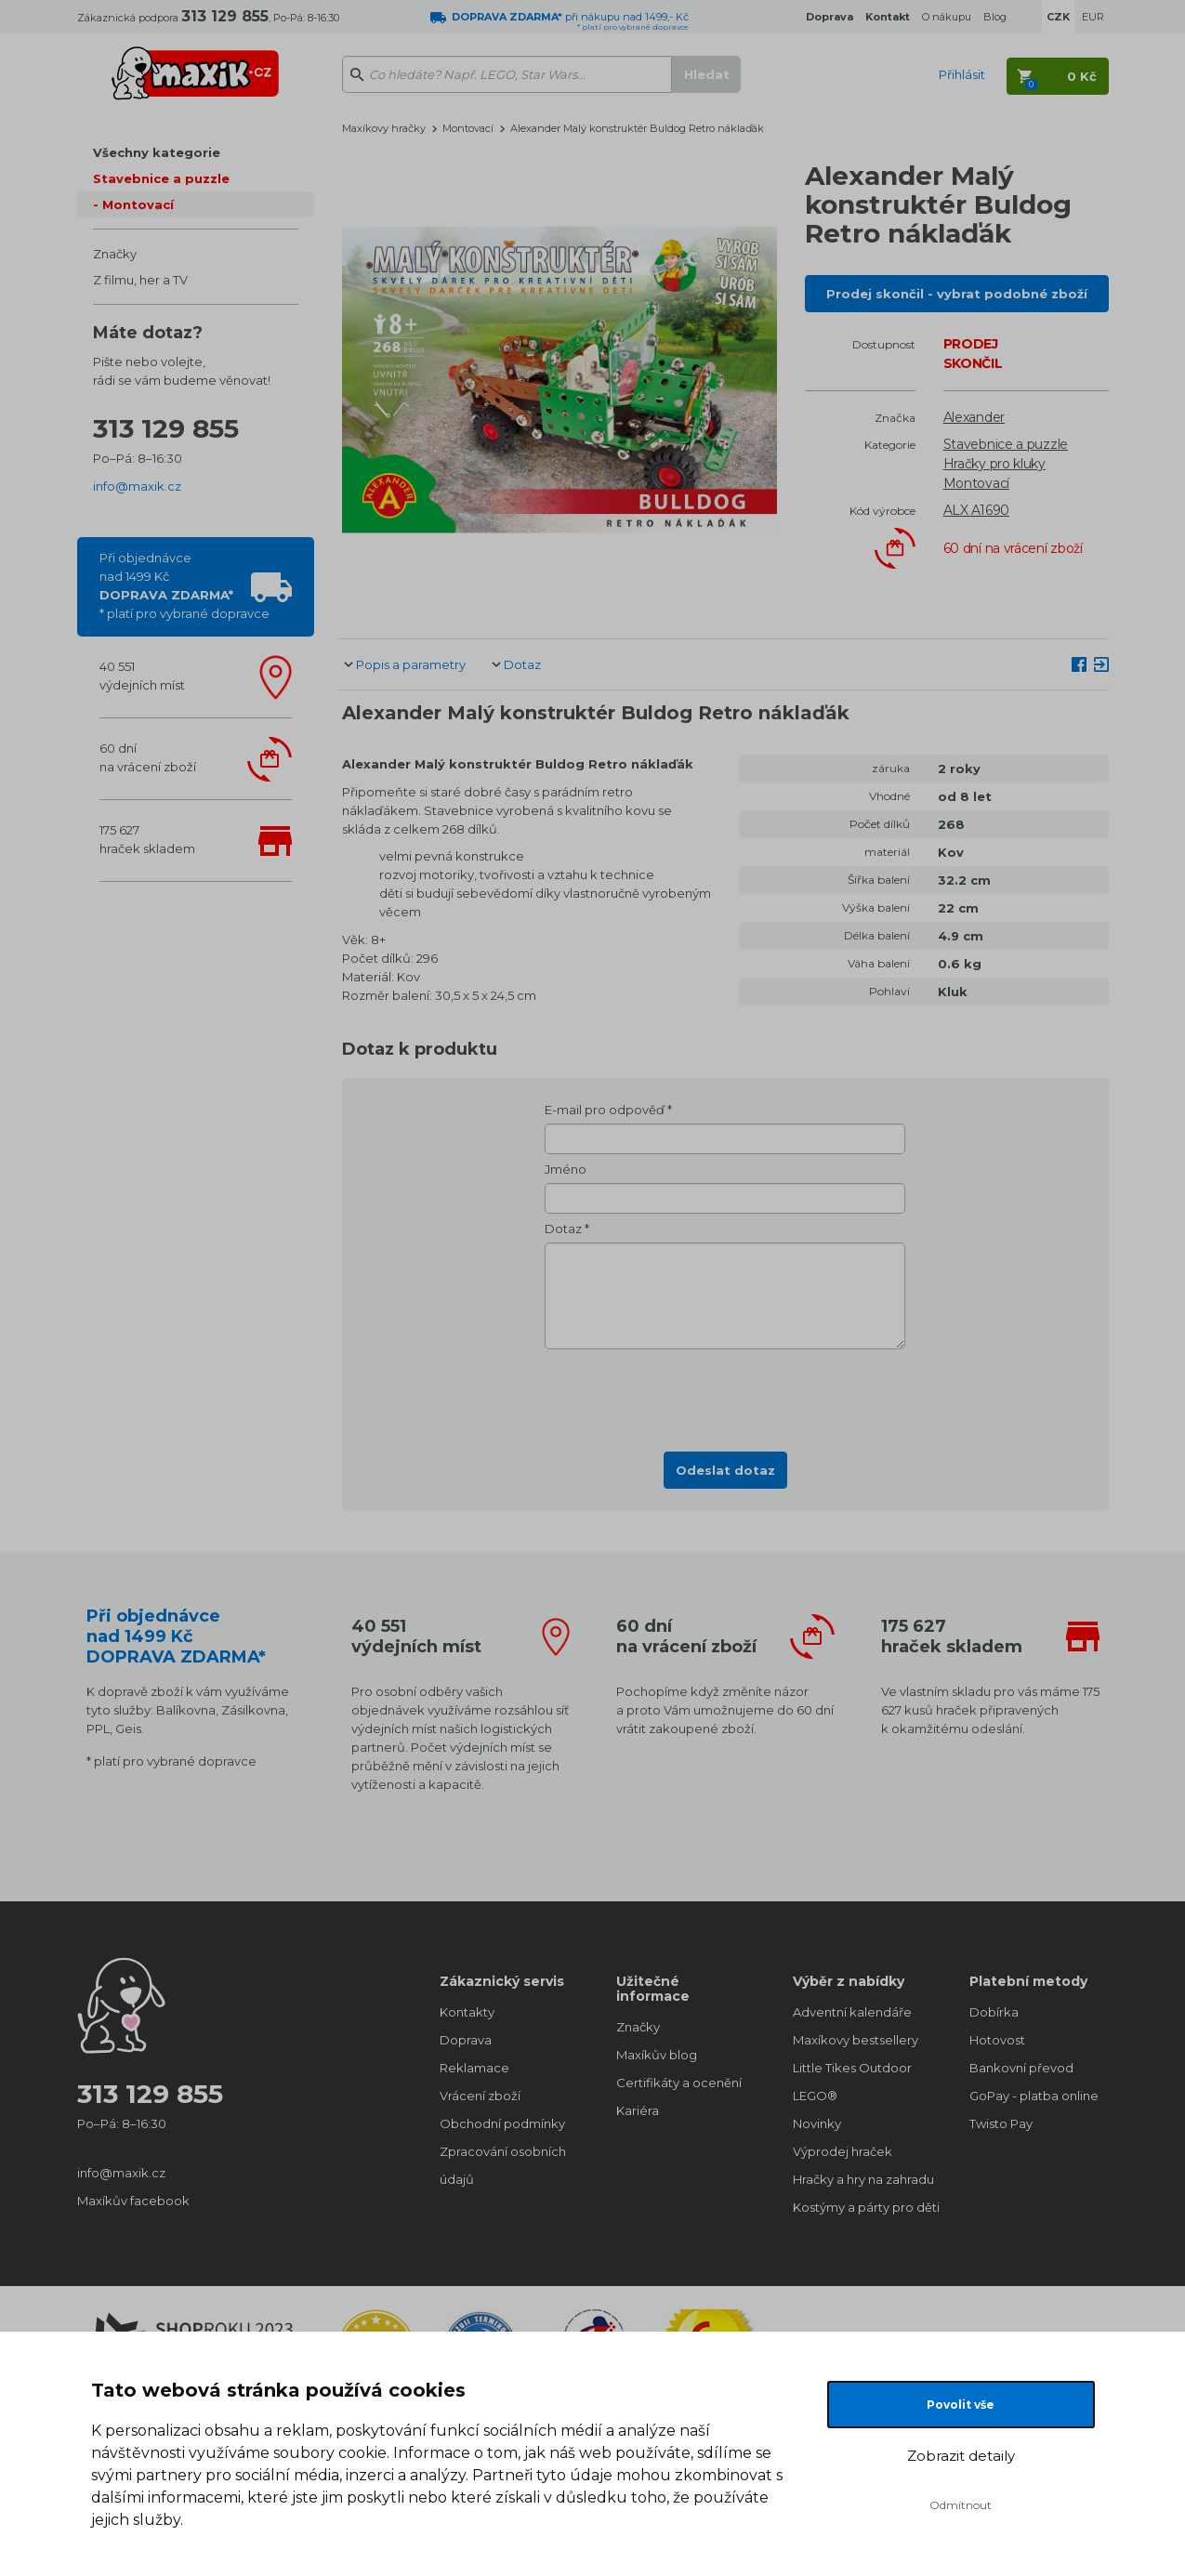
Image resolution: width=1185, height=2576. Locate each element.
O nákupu (946, 16)
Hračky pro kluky (994, 463)
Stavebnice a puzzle (161, 178)
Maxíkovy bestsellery (855, 2039)
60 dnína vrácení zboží (147, 757)
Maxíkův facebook (133, 2200)
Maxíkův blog (656, 2054)
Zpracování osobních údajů (503, 2165)
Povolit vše (960, 2405)
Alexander (974, 417)
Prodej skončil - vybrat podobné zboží (956, 293)
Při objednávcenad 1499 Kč (184, 585)
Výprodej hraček (842, 2151)
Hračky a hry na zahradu (862, 2179)
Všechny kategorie (156, 152)
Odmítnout (960, 2505)
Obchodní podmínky (502, 2123)
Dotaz (522, 664)
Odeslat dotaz (725, 1470)
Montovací (138, 204)
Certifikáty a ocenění (679, 2082)
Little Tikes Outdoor (852, 2067)
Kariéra (637, 2110)
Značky (115, 253)
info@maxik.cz (137, 486)
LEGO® (815, 2095)
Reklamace (474, 2067)
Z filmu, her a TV (140, 279)
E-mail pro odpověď (605, 1109)
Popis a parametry (411, 664)
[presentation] (725, 1395)
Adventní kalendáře (852, 2011)
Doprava (466, 2039)
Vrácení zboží (480, 2095)
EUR (1093, 16)
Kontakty (467, 2011)
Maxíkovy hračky (384, 128)
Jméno (565, 1169)
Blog (995, 16)
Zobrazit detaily (961, 2455)
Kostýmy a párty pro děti (862, 2207)
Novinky (817, 2123)
